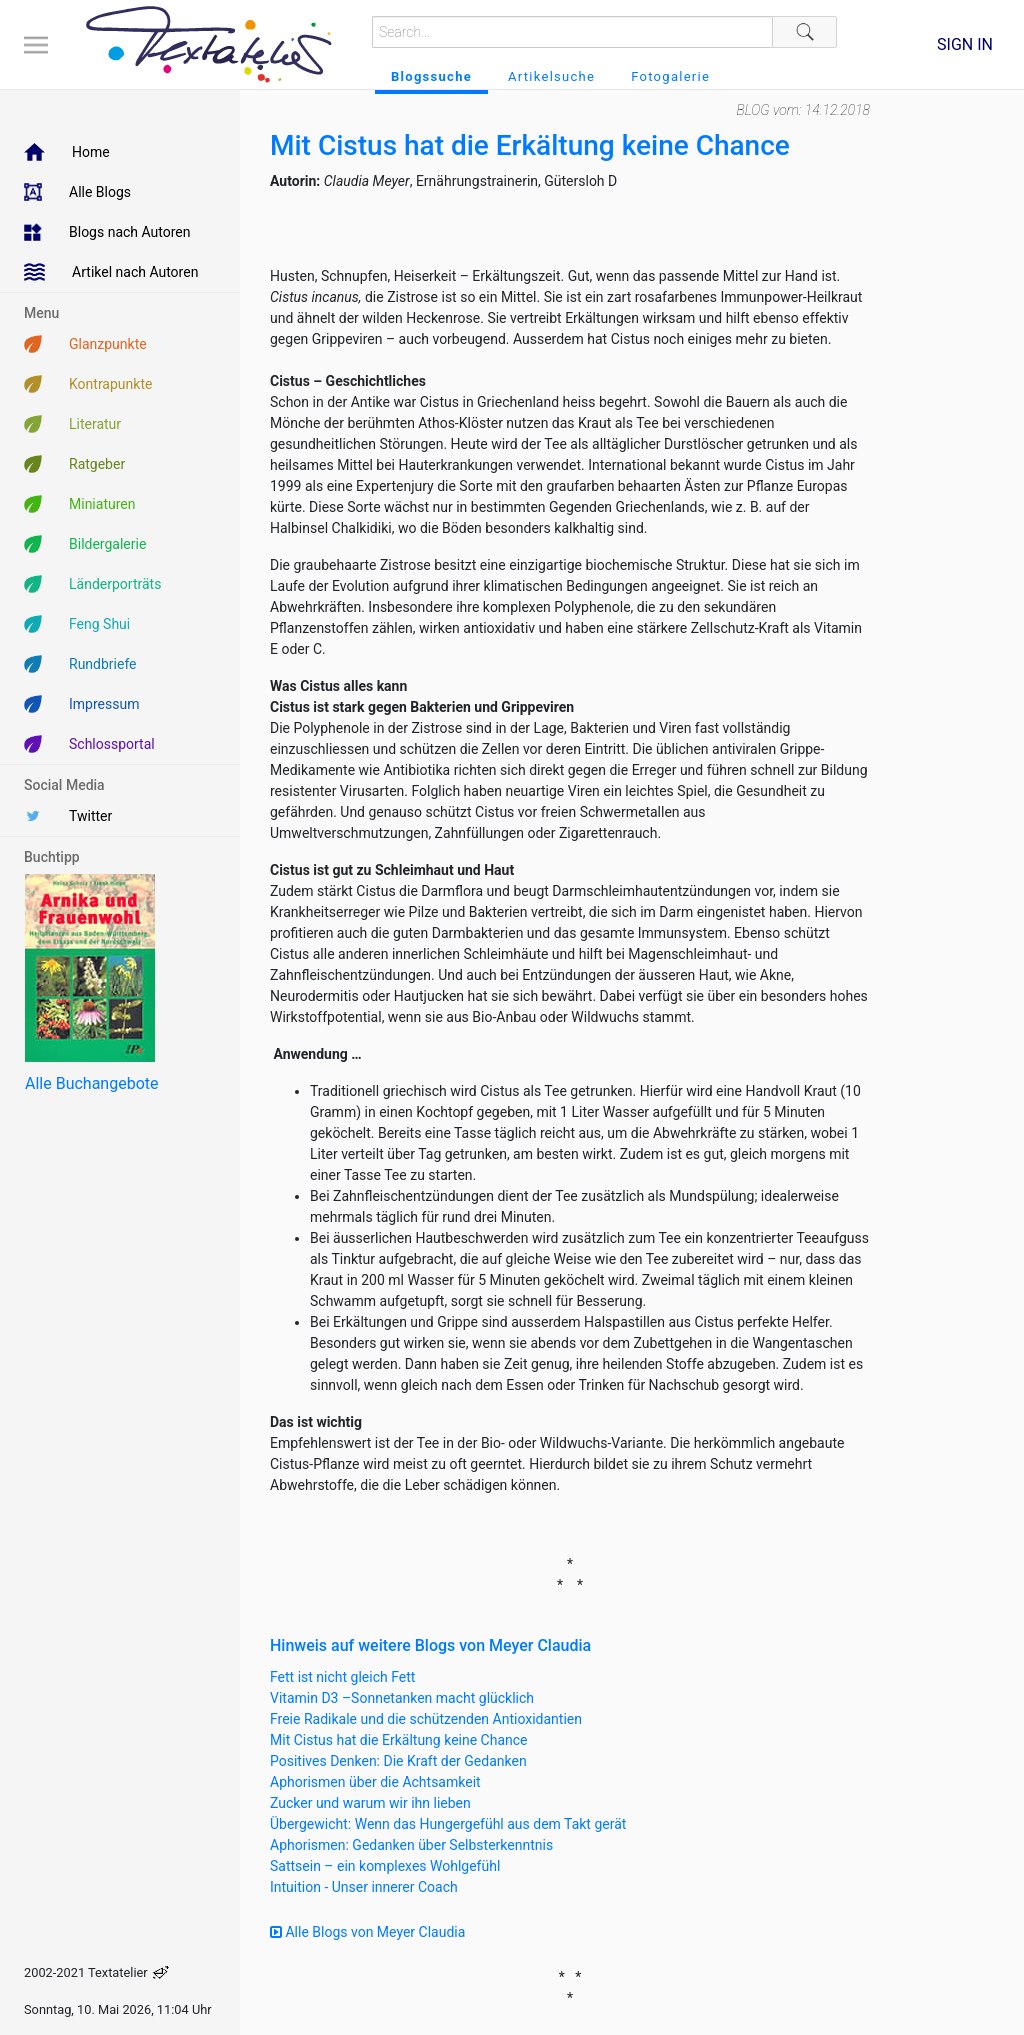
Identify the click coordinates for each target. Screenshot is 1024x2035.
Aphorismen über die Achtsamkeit (375, 1782)
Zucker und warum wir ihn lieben (370, 1803)
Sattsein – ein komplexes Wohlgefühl (385, 1866)
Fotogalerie (670, 76)
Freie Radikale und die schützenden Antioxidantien (426, 1719)
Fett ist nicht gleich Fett (342, 1677)
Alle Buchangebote (91, 1083)
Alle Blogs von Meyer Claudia (367, 1932)
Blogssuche (431, 76)
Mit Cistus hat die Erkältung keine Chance (399, 1740)
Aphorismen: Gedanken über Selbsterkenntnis (411, 1845)
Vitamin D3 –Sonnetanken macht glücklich (402, 1698)
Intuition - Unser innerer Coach (364, 1887)
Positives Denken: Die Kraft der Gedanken (398, 1761)
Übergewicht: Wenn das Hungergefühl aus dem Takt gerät (448, 1824)
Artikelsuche (551, 76)
